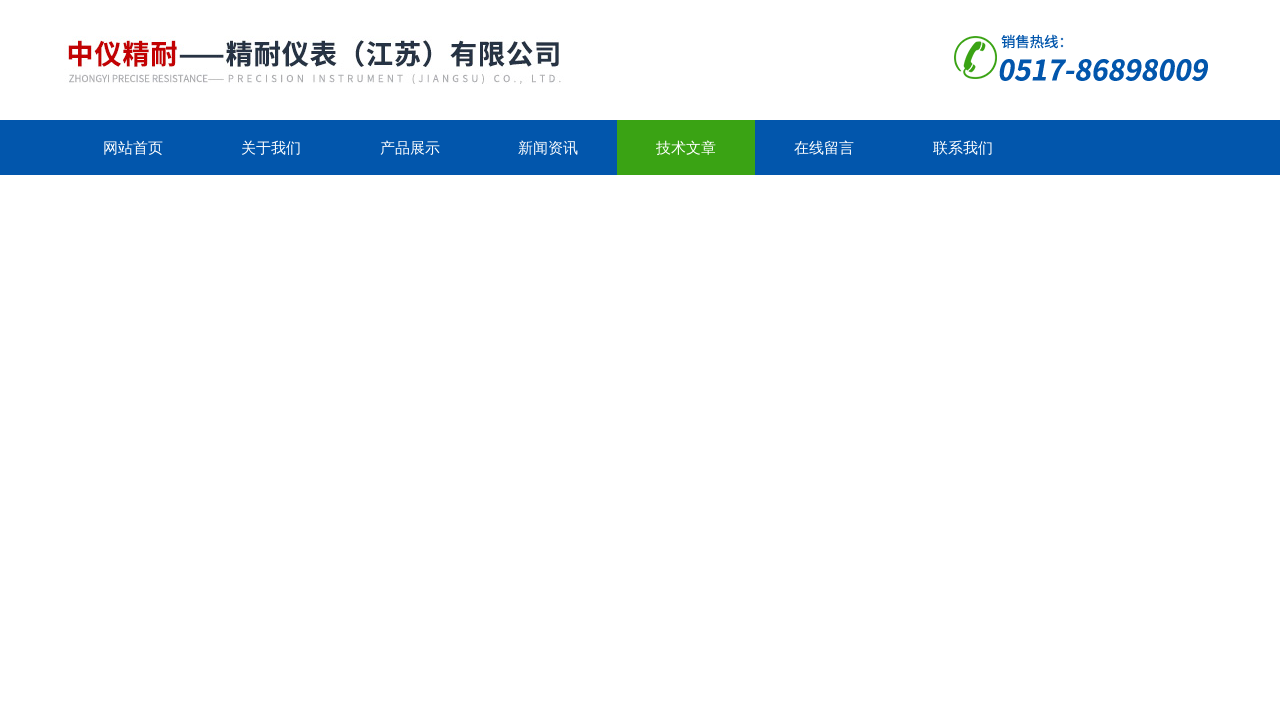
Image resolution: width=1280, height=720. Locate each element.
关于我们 (271, 147)
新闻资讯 (548, 147)
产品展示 (410, 147)
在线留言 (824, 147)
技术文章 (686, 147)
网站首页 (133, 147)
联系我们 (963, 147)
